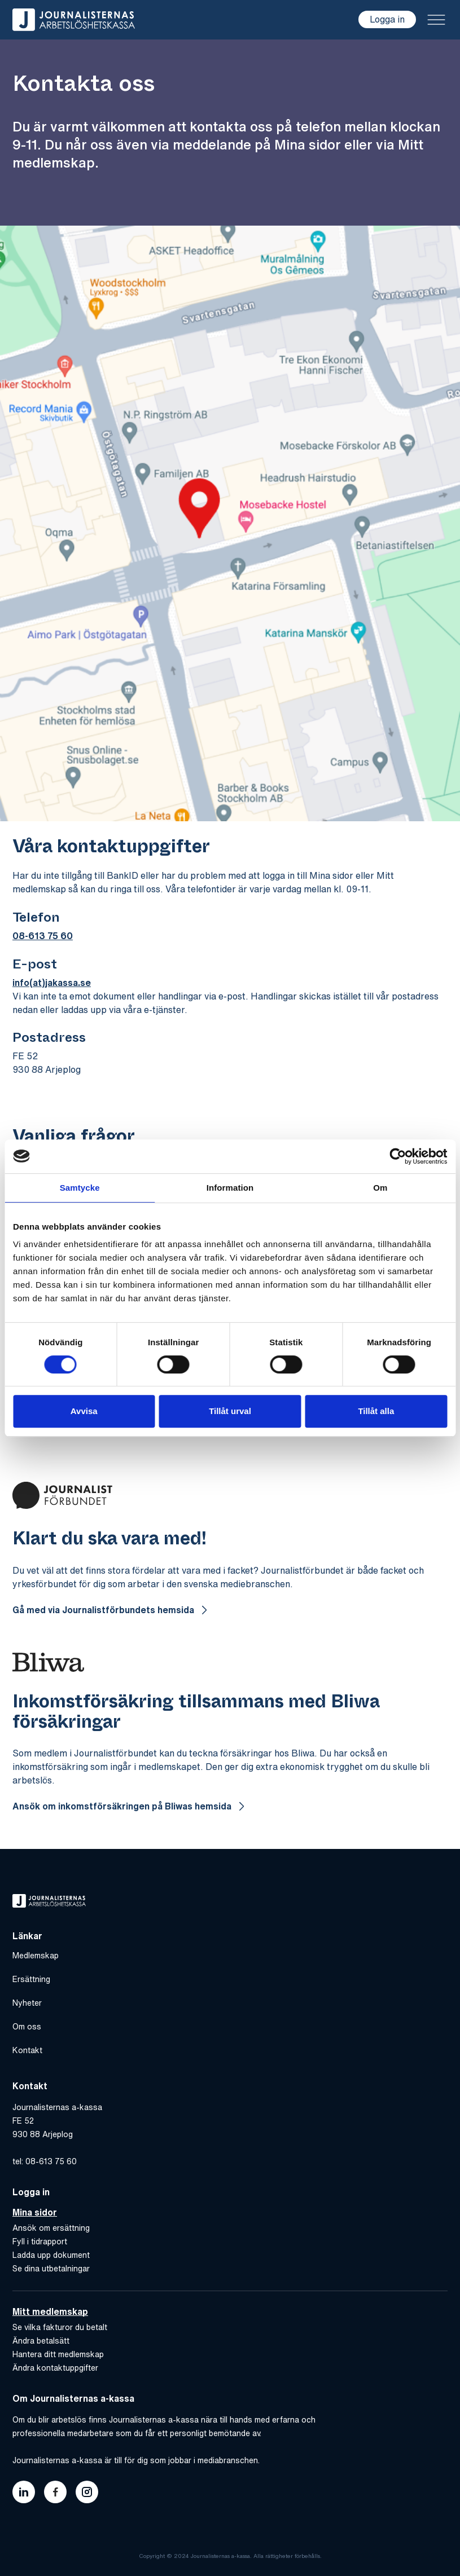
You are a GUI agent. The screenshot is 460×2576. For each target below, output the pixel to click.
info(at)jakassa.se (51, 982)
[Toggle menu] (436, 19)
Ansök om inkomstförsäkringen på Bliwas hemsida (123, 1806)
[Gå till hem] (73, 19)
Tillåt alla (376, 1411)
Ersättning (31, 1979)
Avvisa (84, 1411)
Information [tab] (230, 1187)
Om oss (26, 2027)
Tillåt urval (230, 1411)
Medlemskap (35, 1955)
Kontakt (27, 2050)
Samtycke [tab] (80, 1187)
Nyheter (27, 2003)
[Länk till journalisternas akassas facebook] (55, 2492)
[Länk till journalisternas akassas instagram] (87, 2492)
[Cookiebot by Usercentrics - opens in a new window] (397, 1156)
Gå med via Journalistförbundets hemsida (104, 1609)
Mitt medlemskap (50, 2311)
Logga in (387, 19)
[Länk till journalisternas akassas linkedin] (23, 2492)
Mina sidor (34, 2212)
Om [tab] (380, 1187)
